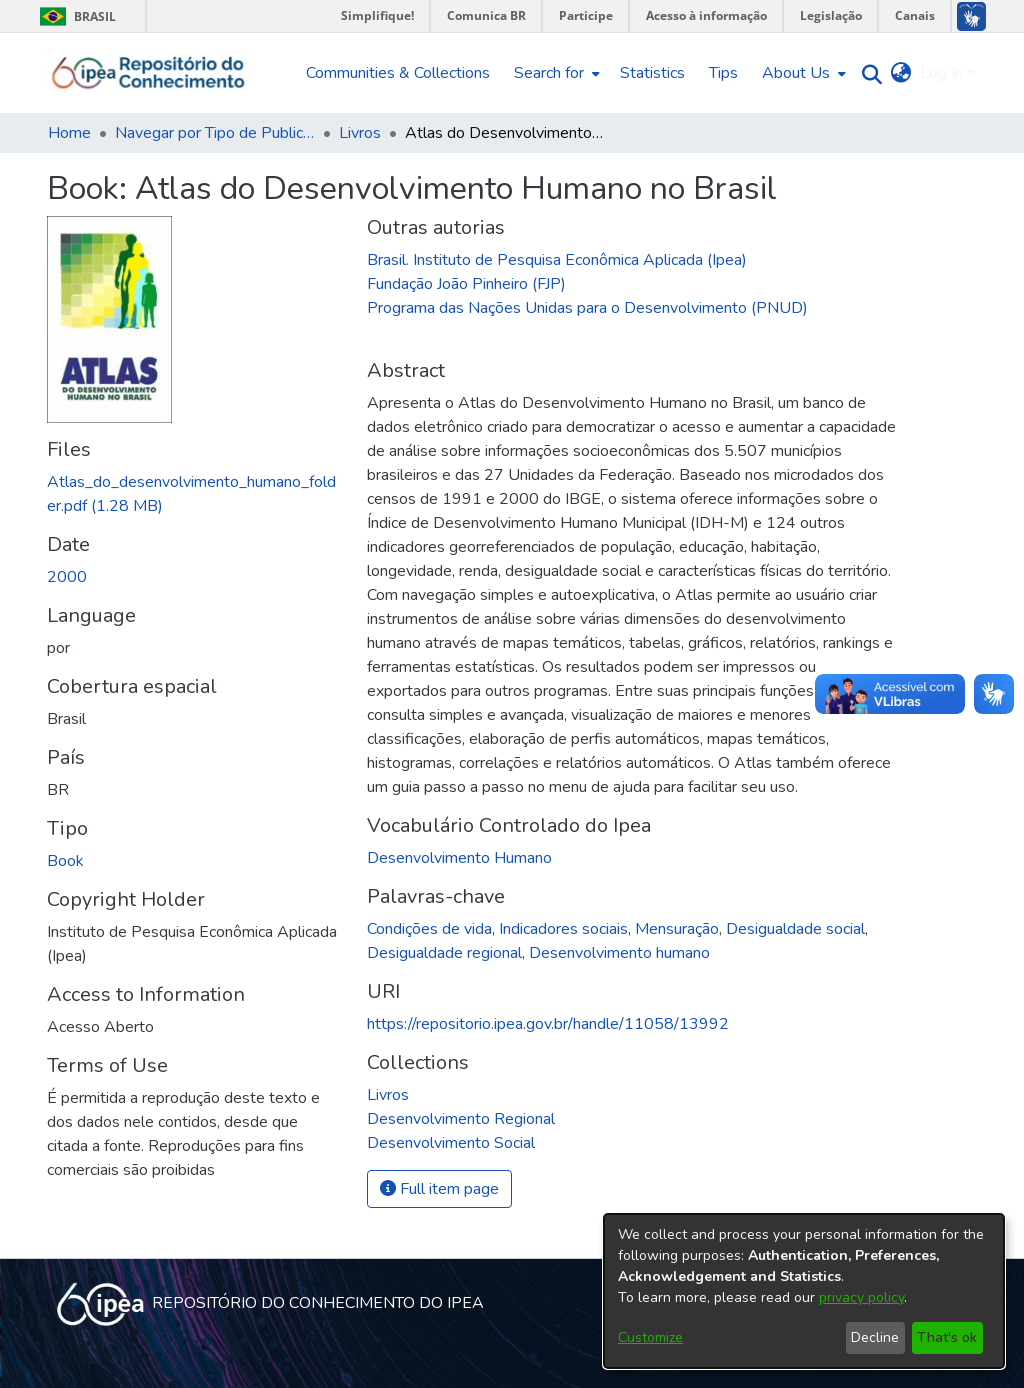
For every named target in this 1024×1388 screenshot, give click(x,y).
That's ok (947, 1337)
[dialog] (804, 1291)
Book (65, 861)
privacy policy (861, 1297)
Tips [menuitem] (723, 73)
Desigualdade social (795, 929)
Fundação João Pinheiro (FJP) (466, 284)
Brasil (74, 16)
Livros (360, 133)
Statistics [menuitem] (652, 73)
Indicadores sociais (563, 929)
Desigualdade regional (444, 953)
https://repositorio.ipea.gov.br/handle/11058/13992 (548, 1024)
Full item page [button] (439, 1189)
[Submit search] (867, 73)
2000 (67, 577)
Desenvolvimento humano (619, 953)
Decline (875, 1337)
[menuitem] (555, 73)
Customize (650, 1337)
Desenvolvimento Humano (459, 858)
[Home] (148, 73)
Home (69, 133)
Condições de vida (429, 929)
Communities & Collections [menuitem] (398, 73)
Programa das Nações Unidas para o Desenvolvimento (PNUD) (587, 308)
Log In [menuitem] (941, 73)
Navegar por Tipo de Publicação (215, 133)
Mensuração (677, 929)
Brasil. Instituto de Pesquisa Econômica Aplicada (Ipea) (557, 260)
